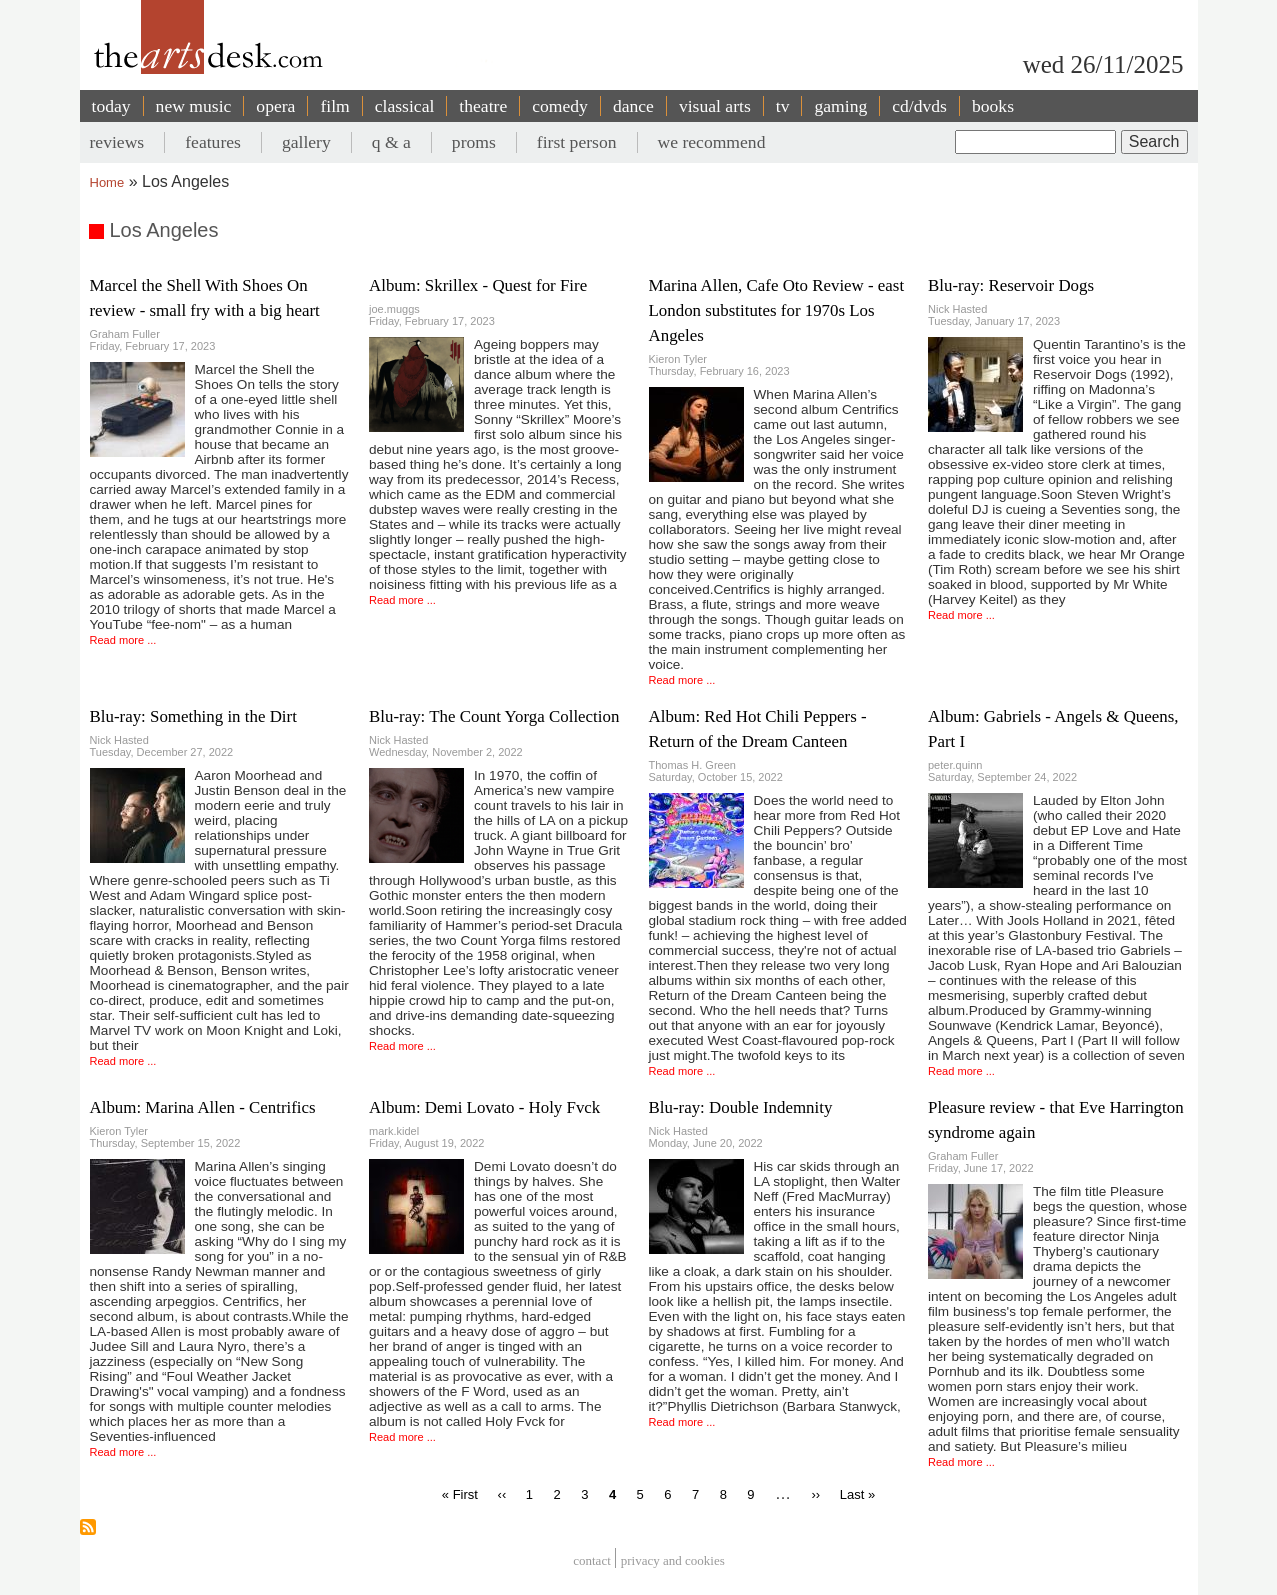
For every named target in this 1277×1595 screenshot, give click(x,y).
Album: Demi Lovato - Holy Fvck (484, 1107)
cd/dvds (919, 106)
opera (275, 106)
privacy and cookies (673, 1560)
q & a (391, 142)
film (334, 106)
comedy (560, 106)
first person (577, 142)
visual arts (715, 106)
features (213, 142)
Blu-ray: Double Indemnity (741, 1107)
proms (474, 142)
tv (783, 106)
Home (107, 182)
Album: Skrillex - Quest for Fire (478, 285)
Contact (592, 1560)
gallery (306, 142)
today (111, 106)
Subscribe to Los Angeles (88, 1527)
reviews (117, 142)
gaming (840, 106)
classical (405, 106)
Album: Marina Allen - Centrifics (203, 1107)
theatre (483, 106)
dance (633, 106)
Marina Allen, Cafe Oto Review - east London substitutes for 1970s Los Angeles (777, 310)
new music (194, 106)
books (993, 106)
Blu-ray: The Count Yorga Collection (494, 716)
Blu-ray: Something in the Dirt (193, 716)
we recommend (712, 142)
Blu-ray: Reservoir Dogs (1011, 285)
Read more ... (123, 640)
